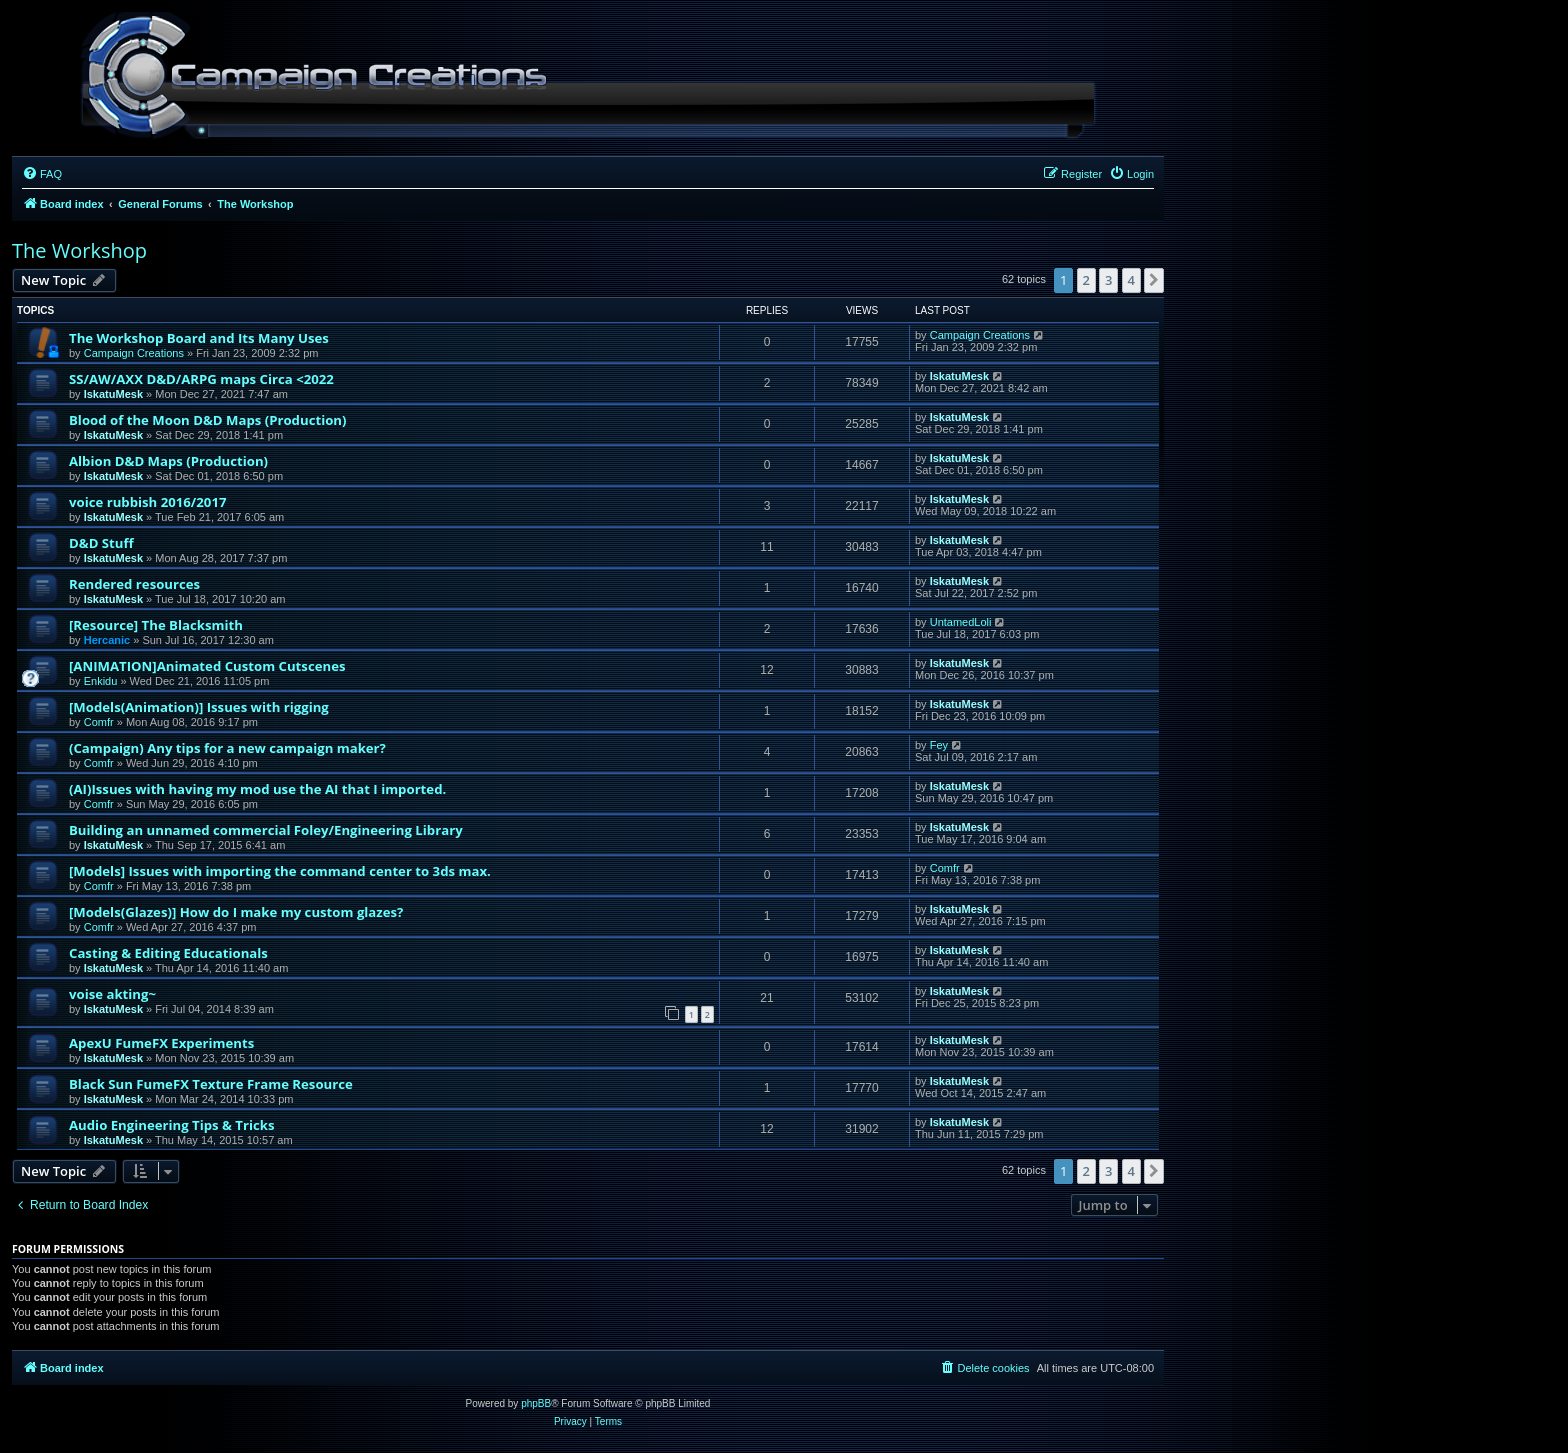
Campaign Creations (134, 353)
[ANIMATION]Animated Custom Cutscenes (207, 666)
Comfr (99, 722)
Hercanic (107, 640)
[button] (1154, 280)
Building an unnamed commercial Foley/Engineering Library (266, 830)
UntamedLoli (961, 622)
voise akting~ (112, 994)
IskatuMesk (113, 394)
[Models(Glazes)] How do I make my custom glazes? (236, 912)
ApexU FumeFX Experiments (161, 1043)
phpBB (536, 1403)
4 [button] (1131, 280)
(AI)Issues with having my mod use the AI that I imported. (257, 789)
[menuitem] (42, 174)
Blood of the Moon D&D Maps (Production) (207, 420)
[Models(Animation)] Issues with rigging (199, 707)
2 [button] (1086, 280)
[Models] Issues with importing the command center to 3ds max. (280, 871)
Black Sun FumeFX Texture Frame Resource (211, 1084)
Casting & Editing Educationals (168, 953)
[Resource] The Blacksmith (156, 625)
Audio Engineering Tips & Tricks (172, 1125)
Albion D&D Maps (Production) (168, 461)
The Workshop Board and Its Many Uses (199, 338)
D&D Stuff (101, 543)
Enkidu (101, 681)
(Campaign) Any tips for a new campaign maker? (227, 748)
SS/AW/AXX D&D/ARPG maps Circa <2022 (201, 379)
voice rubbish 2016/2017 (147, 502)
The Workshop (79, 250)
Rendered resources (134, 584)
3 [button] (1108, 280)
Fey (939, 745)
